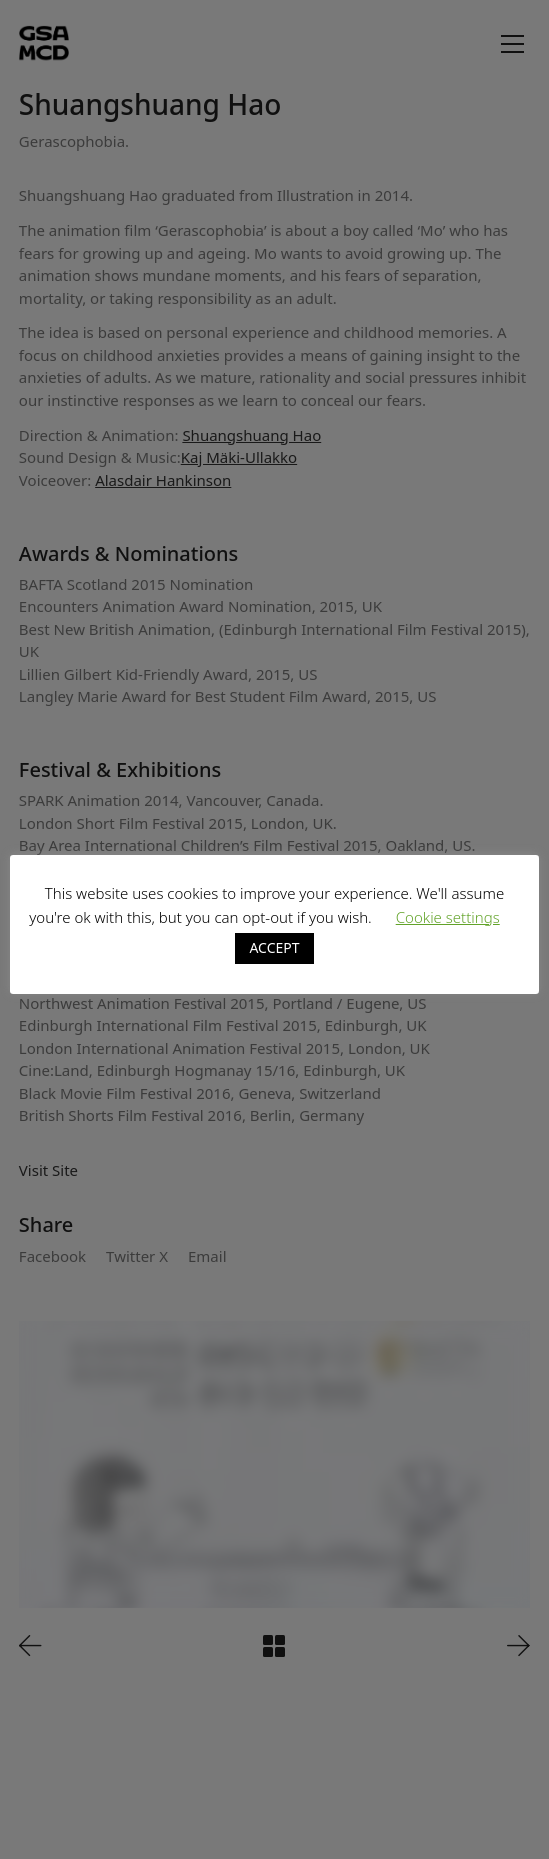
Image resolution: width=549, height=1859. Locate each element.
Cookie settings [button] (448, 917)
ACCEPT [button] (274, 947)
